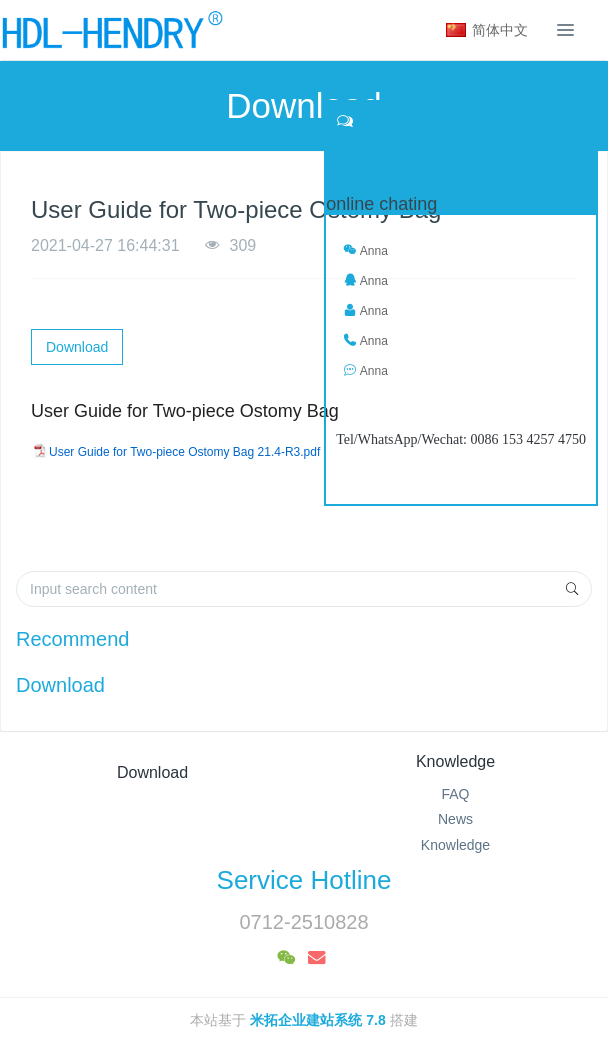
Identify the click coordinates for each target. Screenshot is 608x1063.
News (455, 819)
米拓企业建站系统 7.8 (317, 1020)
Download (77, 347)
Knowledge (455, 761)
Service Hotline (304, 880)
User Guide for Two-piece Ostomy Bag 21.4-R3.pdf (184, 452)
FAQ (455, 794)
